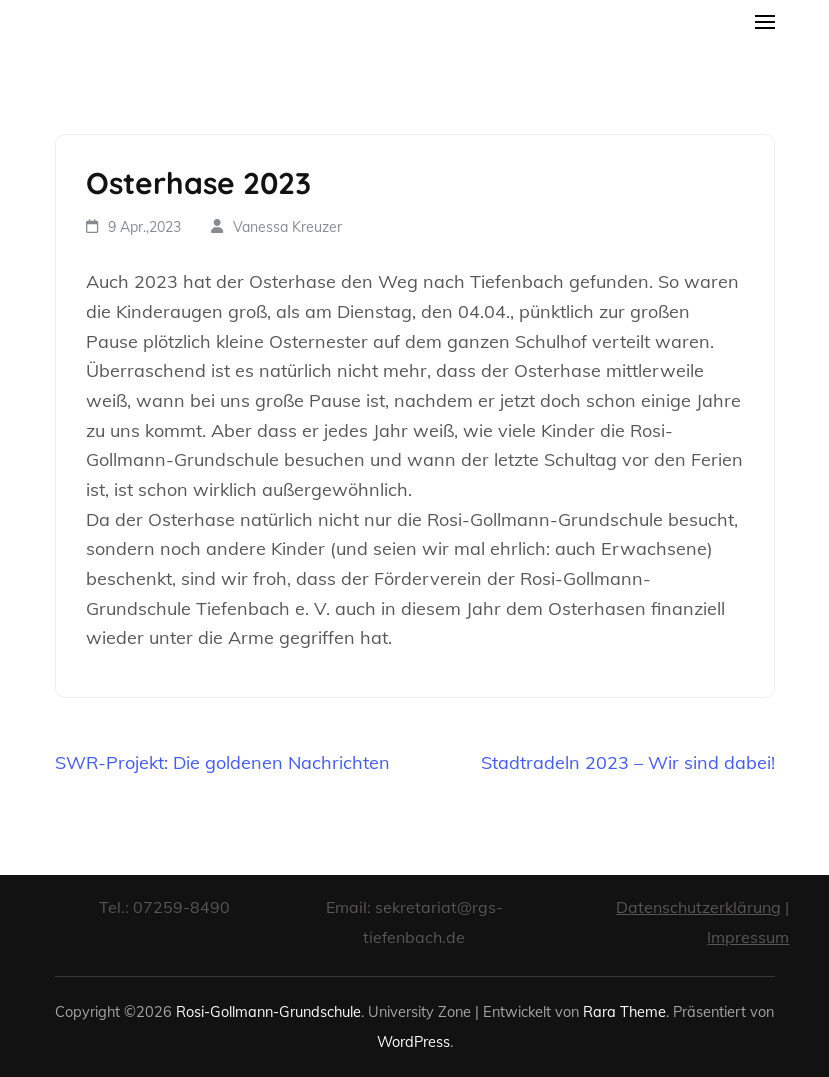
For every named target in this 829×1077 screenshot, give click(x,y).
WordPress (413, 1041)
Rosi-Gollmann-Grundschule (268, 1011)
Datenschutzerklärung (698, 907)
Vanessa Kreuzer (287, 227)
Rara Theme (624, 1011)
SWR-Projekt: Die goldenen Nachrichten (222, 762)
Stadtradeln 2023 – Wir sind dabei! (628, 762)
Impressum (748, 937)
